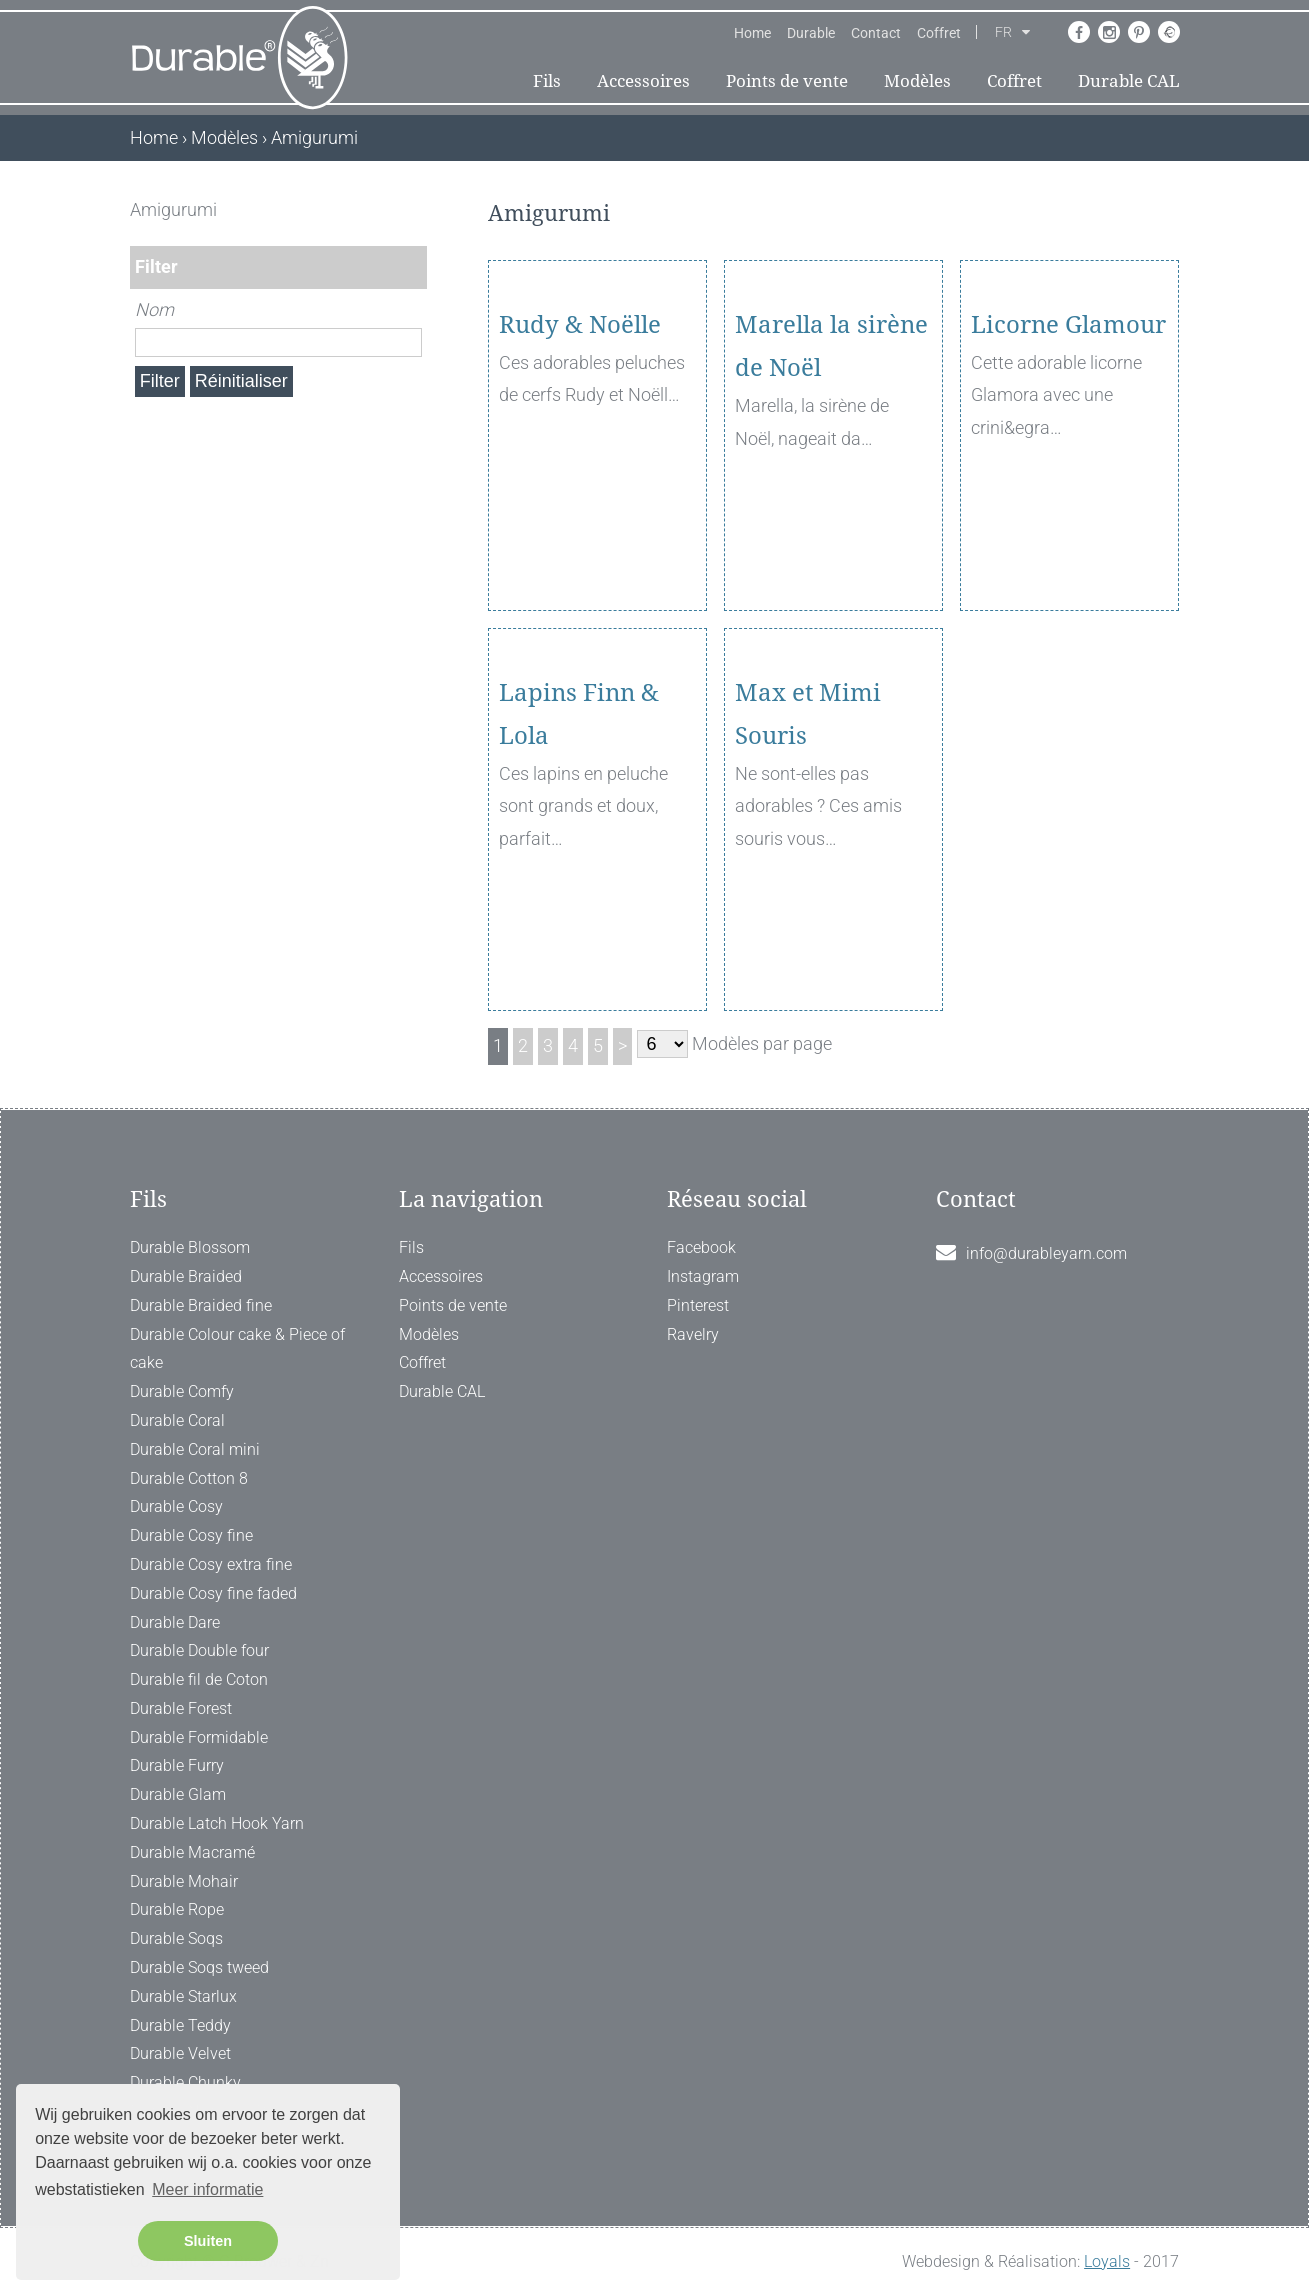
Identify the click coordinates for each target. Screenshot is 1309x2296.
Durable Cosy (176, 1506)
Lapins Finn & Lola (579, 829)
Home (752, 33)
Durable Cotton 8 (189, 1478)
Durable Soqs (176, 1938)
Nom (154, 309)
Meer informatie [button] (207, 2189)
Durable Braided (186, 1276)
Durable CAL (1129, 81)
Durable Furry (177, 1765)
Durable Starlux (183, 1996)
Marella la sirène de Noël (831, 461)
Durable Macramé (192, 1852)
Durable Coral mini (195, 1449)
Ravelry (693, 1334)
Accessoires (643, 81)
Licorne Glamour (1068, 440)
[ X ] (413, 209)
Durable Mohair (184, 1881)
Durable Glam (178, 1794)
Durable (811, 33)
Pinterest (698, 1305)
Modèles (917, 81)
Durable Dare (175, 1622)
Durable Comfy (182, 1391)
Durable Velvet (180, 2053)
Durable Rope (177, 1909)
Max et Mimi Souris (808, 829)
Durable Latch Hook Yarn (217, 1823)
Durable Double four (199, 1650)
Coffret (939, 33)
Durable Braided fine (201, 1305)
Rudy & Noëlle (580, 440)
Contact (876, 33)
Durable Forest (181, 1708)
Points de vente (787, 81)
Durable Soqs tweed (199, 1967)
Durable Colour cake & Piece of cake (237, 1349)
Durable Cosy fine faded (213, 1593)
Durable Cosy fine (191, 1535)
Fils (547, 81)
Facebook (701, 1247)
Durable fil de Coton (199, 1679)
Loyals (1107, 2261)
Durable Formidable (199, 1737)
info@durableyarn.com (1046, 1253)
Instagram (703, 1276)
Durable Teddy (180, 2025)
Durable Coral (177, 1420)
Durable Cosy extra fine (211, 1564)
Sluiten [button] (208, 2241)
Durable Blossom (190, 1247)
